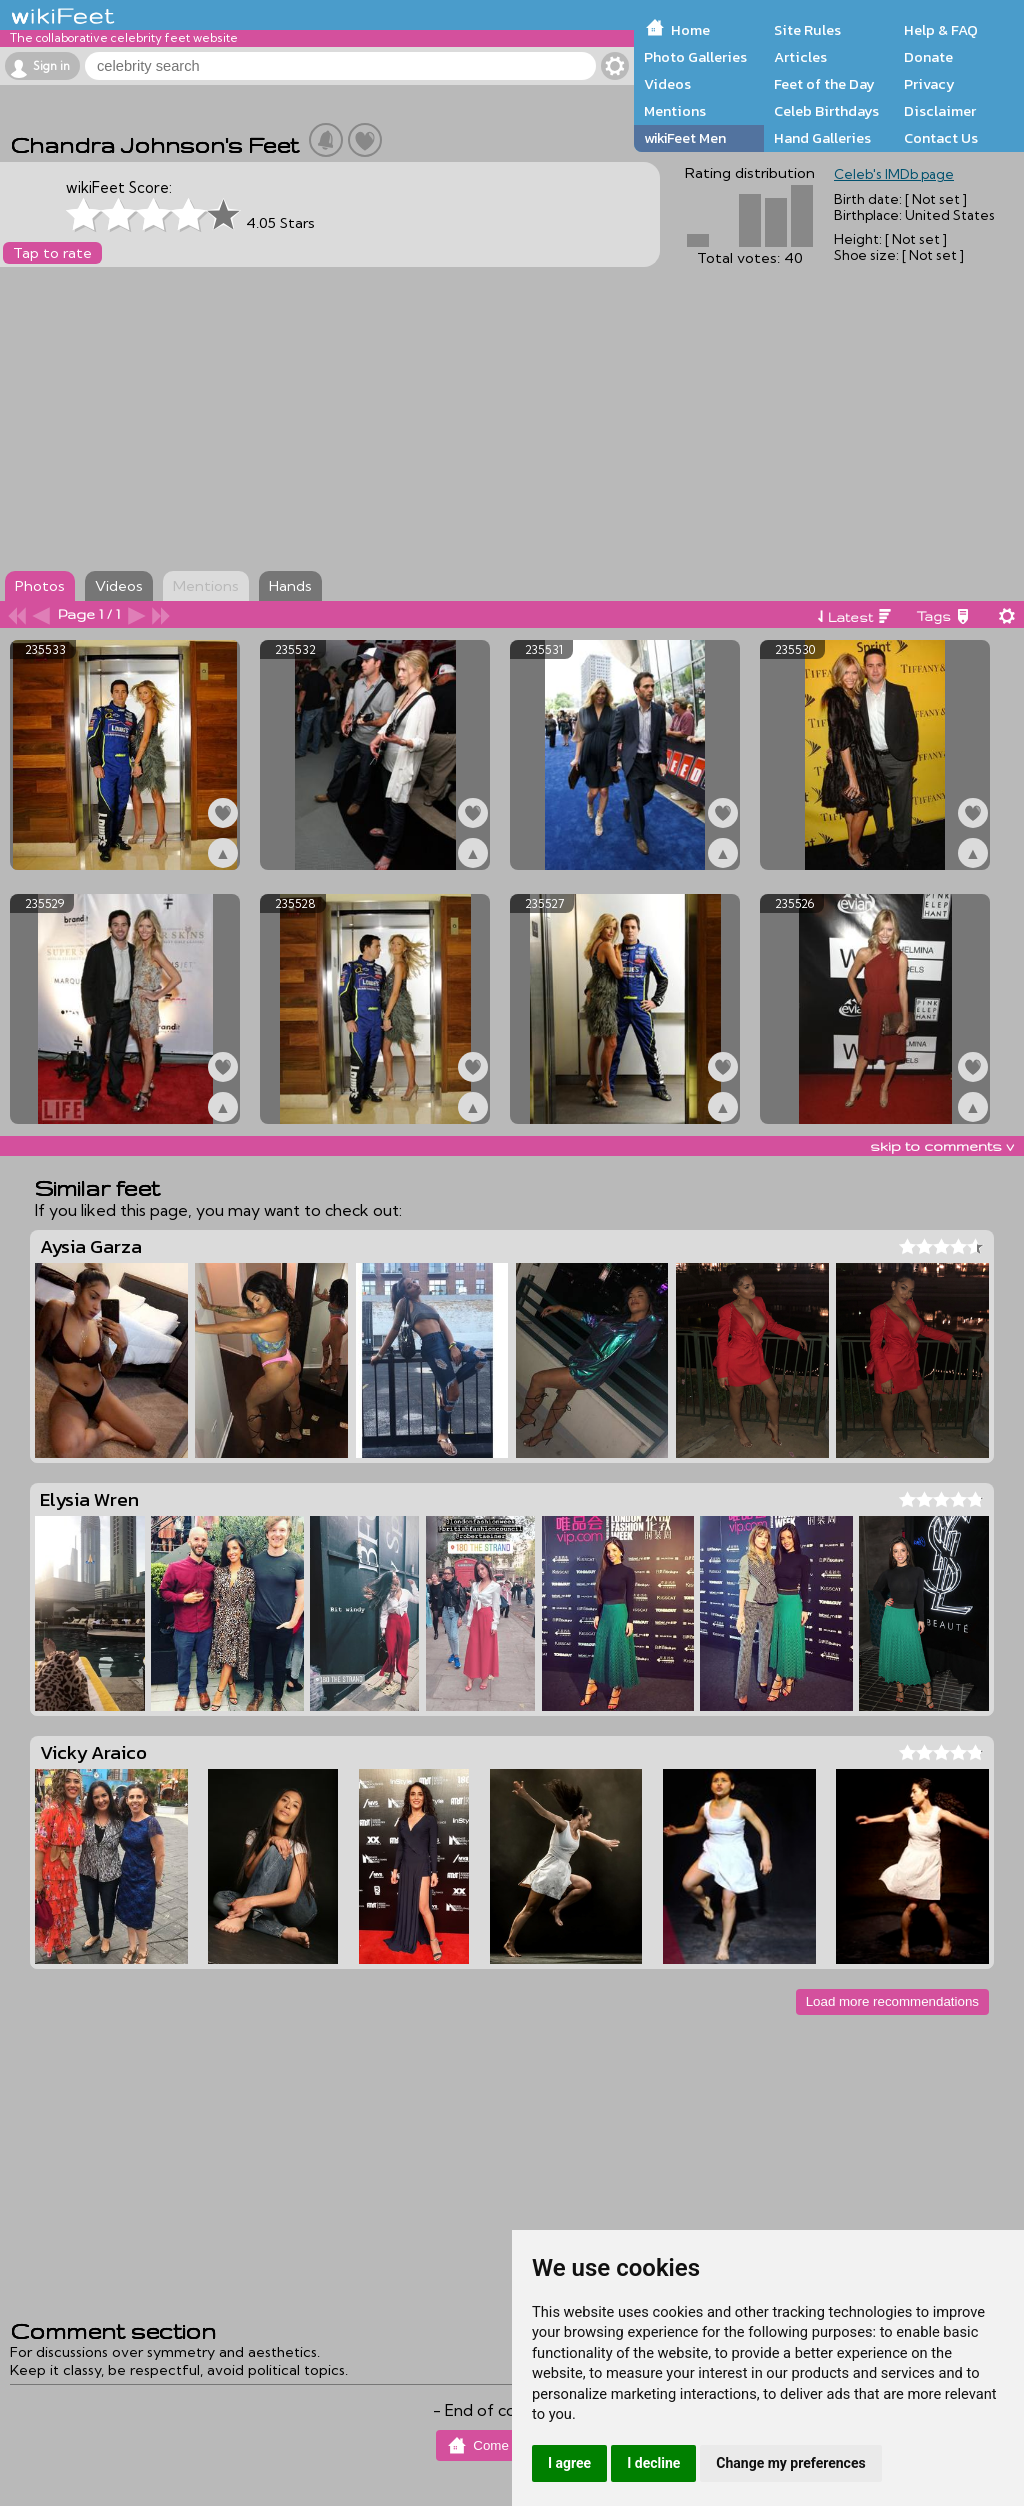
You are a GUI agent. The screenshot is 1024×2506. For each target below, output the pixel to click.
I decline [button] (653, 2463)
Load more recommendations (892, 2001)
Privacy (929, 84)
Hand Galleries (822, 138)
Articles (800, 57)
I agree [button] (569, 2463)
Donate (928, 57)
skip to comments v (942, 1146)
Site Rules (807, 30)
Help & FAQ (941, 30)
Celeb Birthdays (826, 111)
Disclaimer (940, 111)
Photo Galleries (695, 57)
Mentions (675, 111)
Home (690, 30)
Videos (667, 84)
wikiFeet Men (685, 138)
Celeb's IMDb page (894, 174)
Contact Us (941, 138)
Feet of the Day (824, 84)
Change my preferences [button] (790, 2463)
